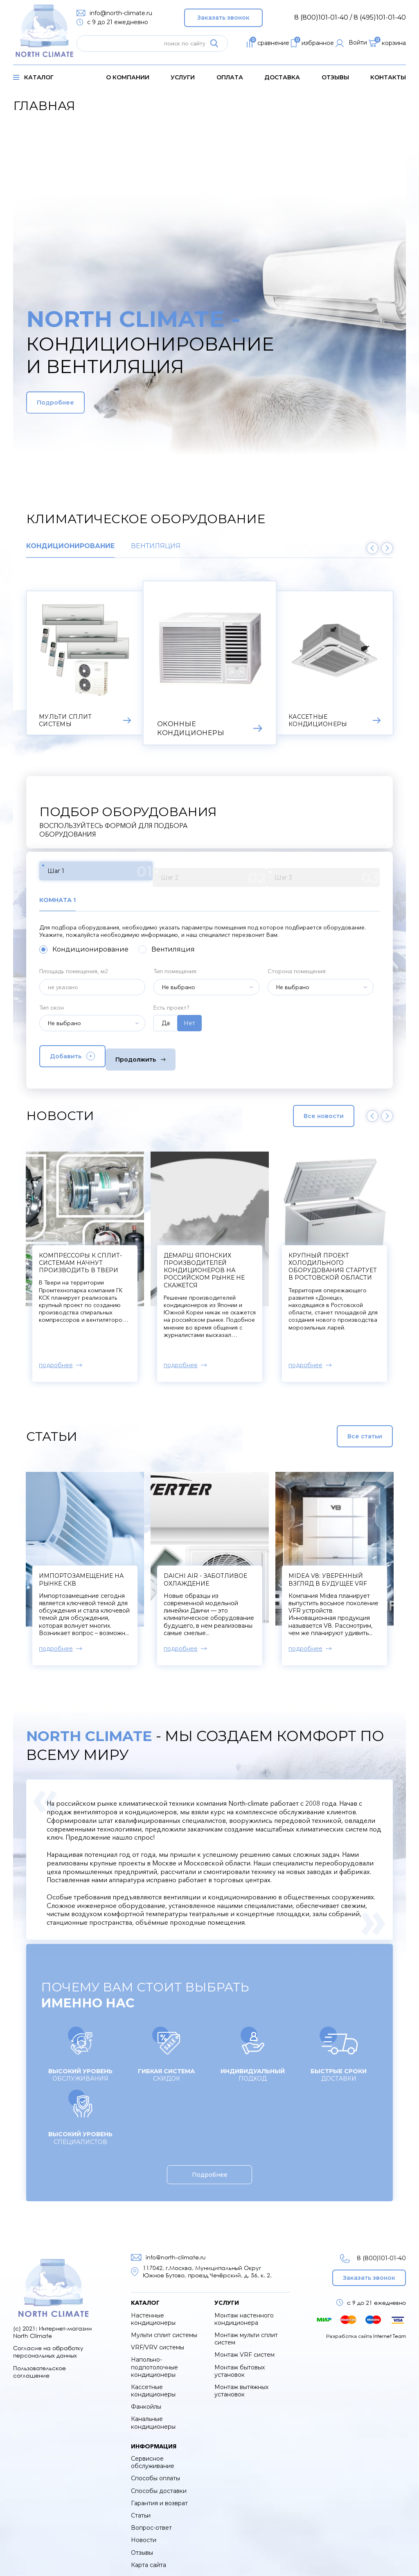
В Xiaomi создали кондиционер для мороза (72, 1257)
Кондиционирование (70, 546)
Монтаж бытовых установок (239, 2365)
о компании (127, 77)
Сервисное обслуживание (152, 2456)
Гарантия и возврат (159, 2497)
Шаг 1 (80, 874)
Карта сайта (148, 2559)
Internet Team (389, 2330)
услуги (183, 77)
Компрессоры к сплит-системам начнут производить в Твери (205, 1257)
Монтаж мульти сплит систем (246, 2333)
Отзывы (335, 77)
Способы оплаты (155, 2473)
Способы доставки (159, 2485)
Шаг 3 (238, 874)
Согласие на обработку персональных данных (48, 2346)
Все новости (306, 1110)
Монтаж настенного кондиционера (244, 2313)
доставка (282, 77)
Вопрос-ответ (151, 2522)
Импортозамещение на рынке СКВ (81, 1574)
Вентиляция (155, 546)
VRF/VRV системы (157, 2341)
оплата (229, 77)
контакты (388, 77)
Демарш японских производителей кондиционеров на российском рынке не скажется (328, 1264)
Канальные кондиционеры (153, 2417)
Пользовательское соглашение (39, 2366)
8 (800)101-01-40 (370, 2252)
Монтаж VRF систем (244, 2349)
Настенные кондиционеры (153, 2313)
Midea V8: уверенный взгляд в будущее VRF (327, 1574)
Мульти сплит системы (164, 2329)
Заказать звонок (223, 15)
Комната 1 (59, 896)
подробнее (56, 1359)
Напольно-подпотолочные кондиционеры (154, 2361)
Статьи (141, 2509)
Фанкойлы (146, 2401)
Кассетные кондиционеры (153, 2385)
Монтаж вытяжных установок (241, 2385)
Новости (143, 2534)
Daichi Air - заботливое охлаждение (205, 1574)
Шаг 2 (159, 874)
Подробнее (74, 402)
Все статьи (344, 1430)
